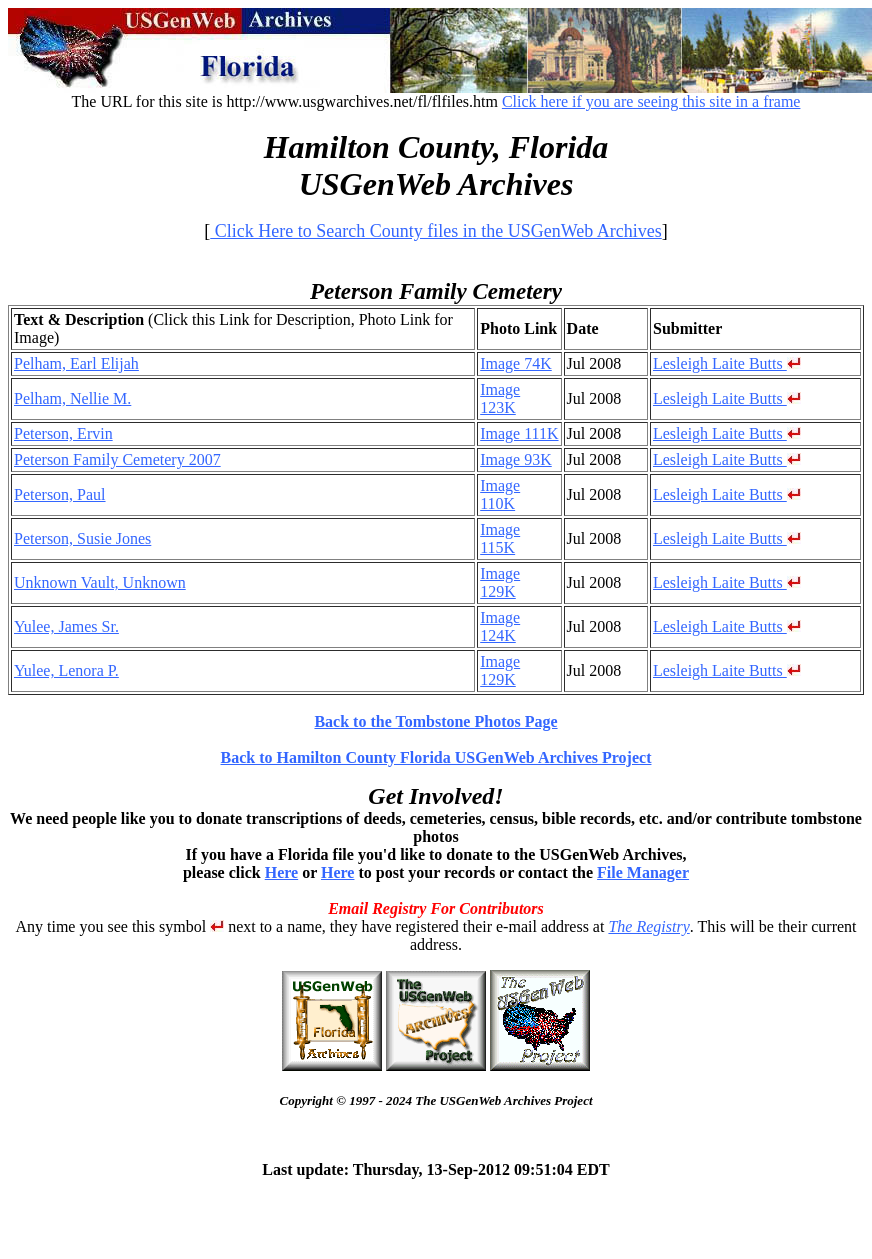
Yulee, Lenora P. (66, 670)
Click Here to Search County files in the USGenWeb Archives (435, 231)
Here (281, 872)
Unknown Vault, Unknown (100, 582)
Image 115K (500, 538)
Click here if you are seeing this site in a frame (651, 101)
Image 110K (500, 494)
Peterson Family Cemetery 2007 (117, 459)
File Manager (643, 872)
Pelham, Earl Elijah (76, 363)
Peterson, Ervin (63, 433)
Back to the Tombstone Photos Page (435, 721)
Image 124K (500, 626)
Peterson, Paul (60, 494)
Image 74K (516, 363)
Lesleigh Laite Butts (727, 363)
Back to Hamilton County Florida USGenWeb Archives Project (436, 757)
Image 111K (519, 433)
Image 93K (516, 459)
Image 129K (500, 582)
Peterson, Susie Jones (82, 538)
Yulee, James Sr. (66, 626)
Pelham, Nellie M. (72, 398)
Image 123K (500, 398)
